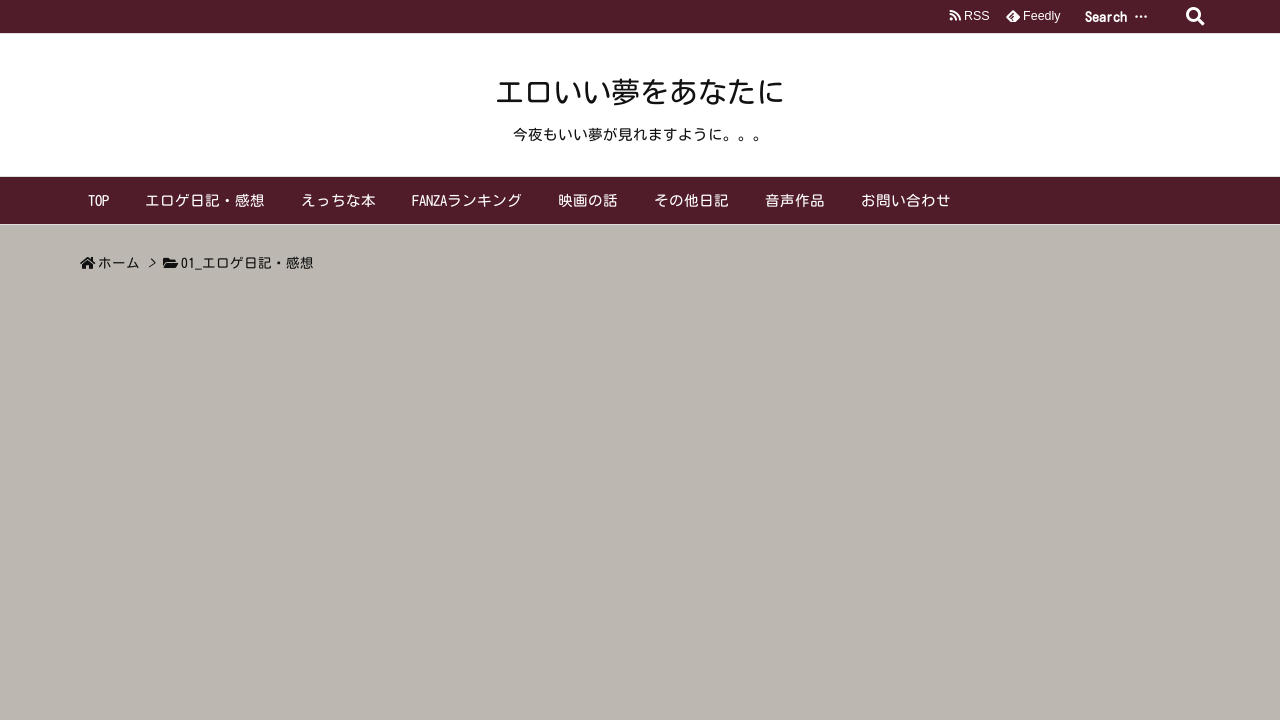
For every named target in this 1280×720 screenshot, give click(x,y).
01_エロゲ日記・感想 (247, 263)
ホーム (119, 263)
